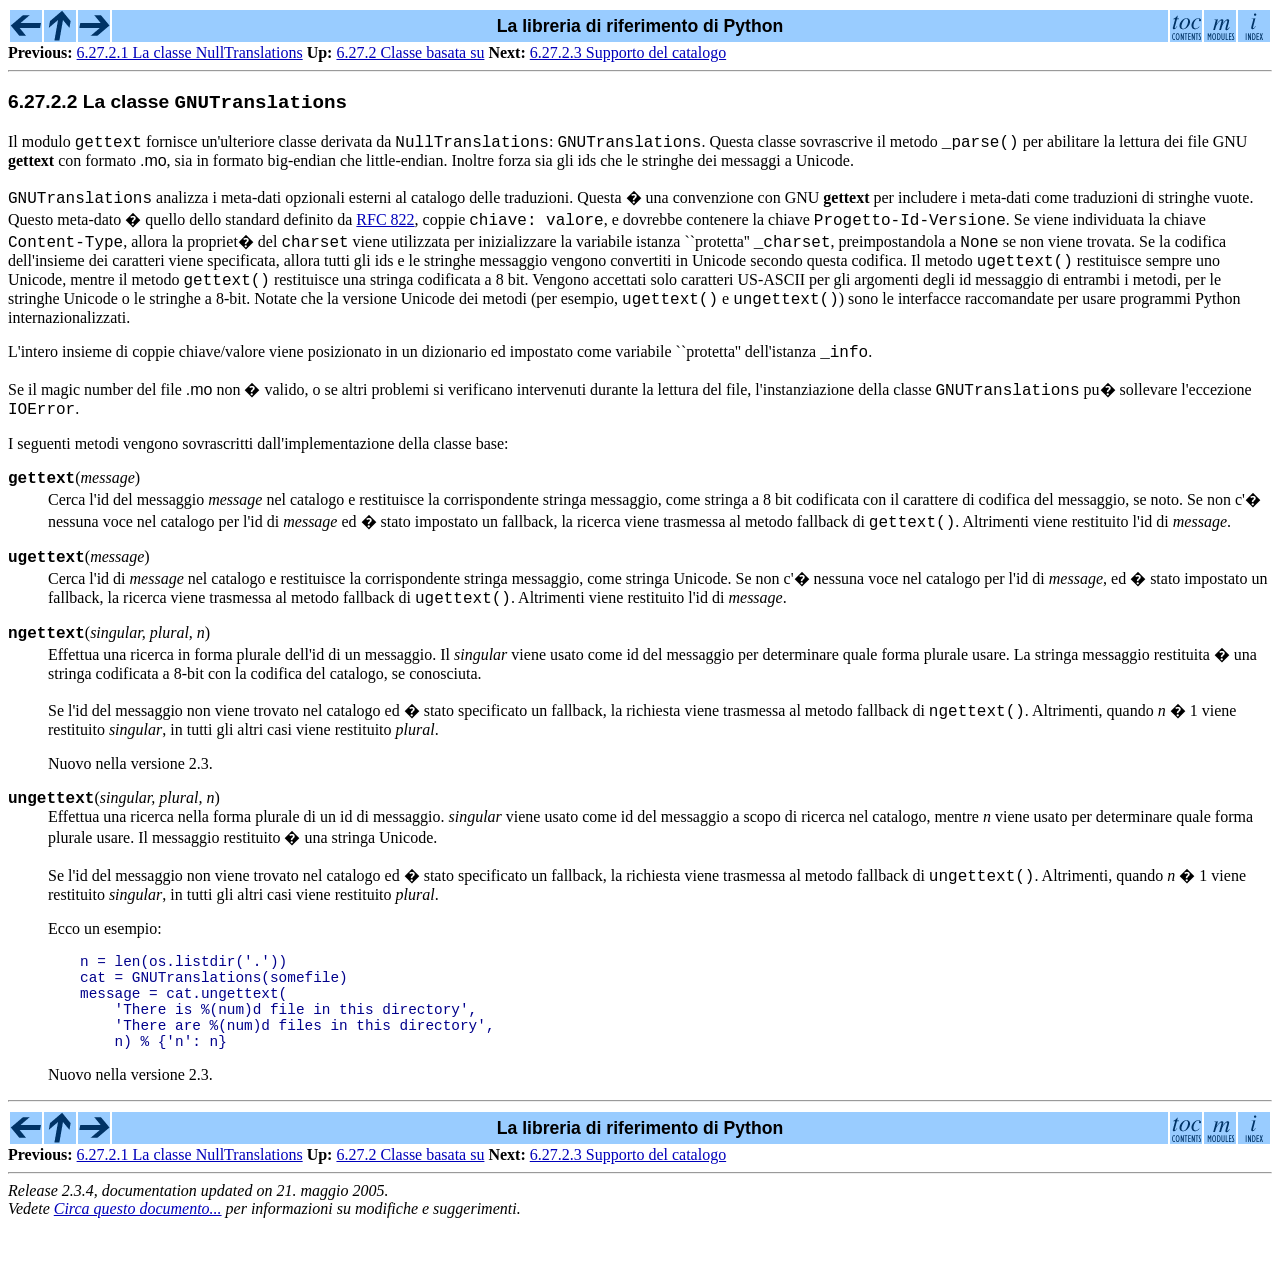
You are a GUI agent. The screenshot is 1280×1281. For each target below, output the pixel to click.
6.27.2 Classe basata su (410, 52)
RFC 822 (385, 226)
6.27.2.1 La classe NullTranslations (190, 52)
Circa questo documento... (138, 1263)
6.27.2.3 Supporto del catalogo (628, 52)
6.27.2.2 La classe (177, 105)
